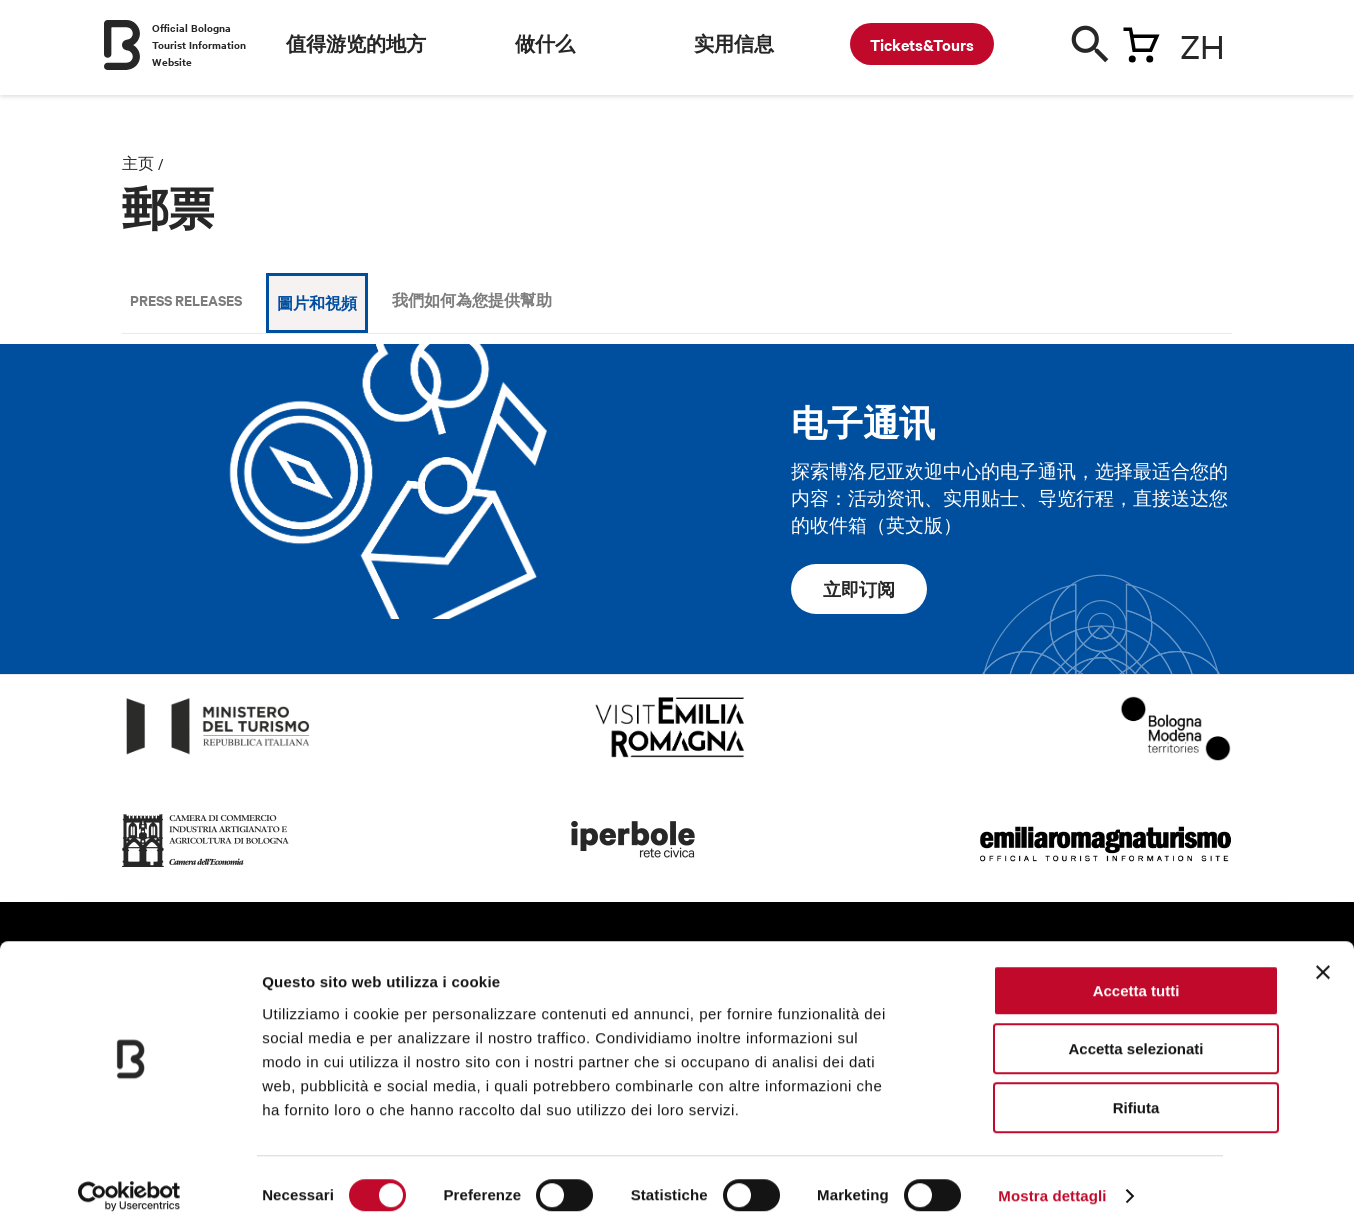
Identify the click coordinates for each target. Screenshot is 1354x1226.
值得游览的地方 (356, 44)
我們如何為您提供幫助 (472, 299)
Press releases (186, 299)
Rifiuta (1136, 1098)
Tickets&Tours (922, 44)
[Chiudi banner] (1323, 963)
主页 (138, 163)
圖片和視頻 (317, 302)
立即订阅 (859, 589)
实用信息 (734, 44)
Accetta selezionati (1135, 1040)
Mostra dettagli (1052, 1186)
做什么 (545, 44)
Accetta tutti (1136, 981)
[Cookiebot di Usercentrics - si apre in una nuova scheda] (129, 1187)
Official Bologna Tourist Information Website (199, 44)
